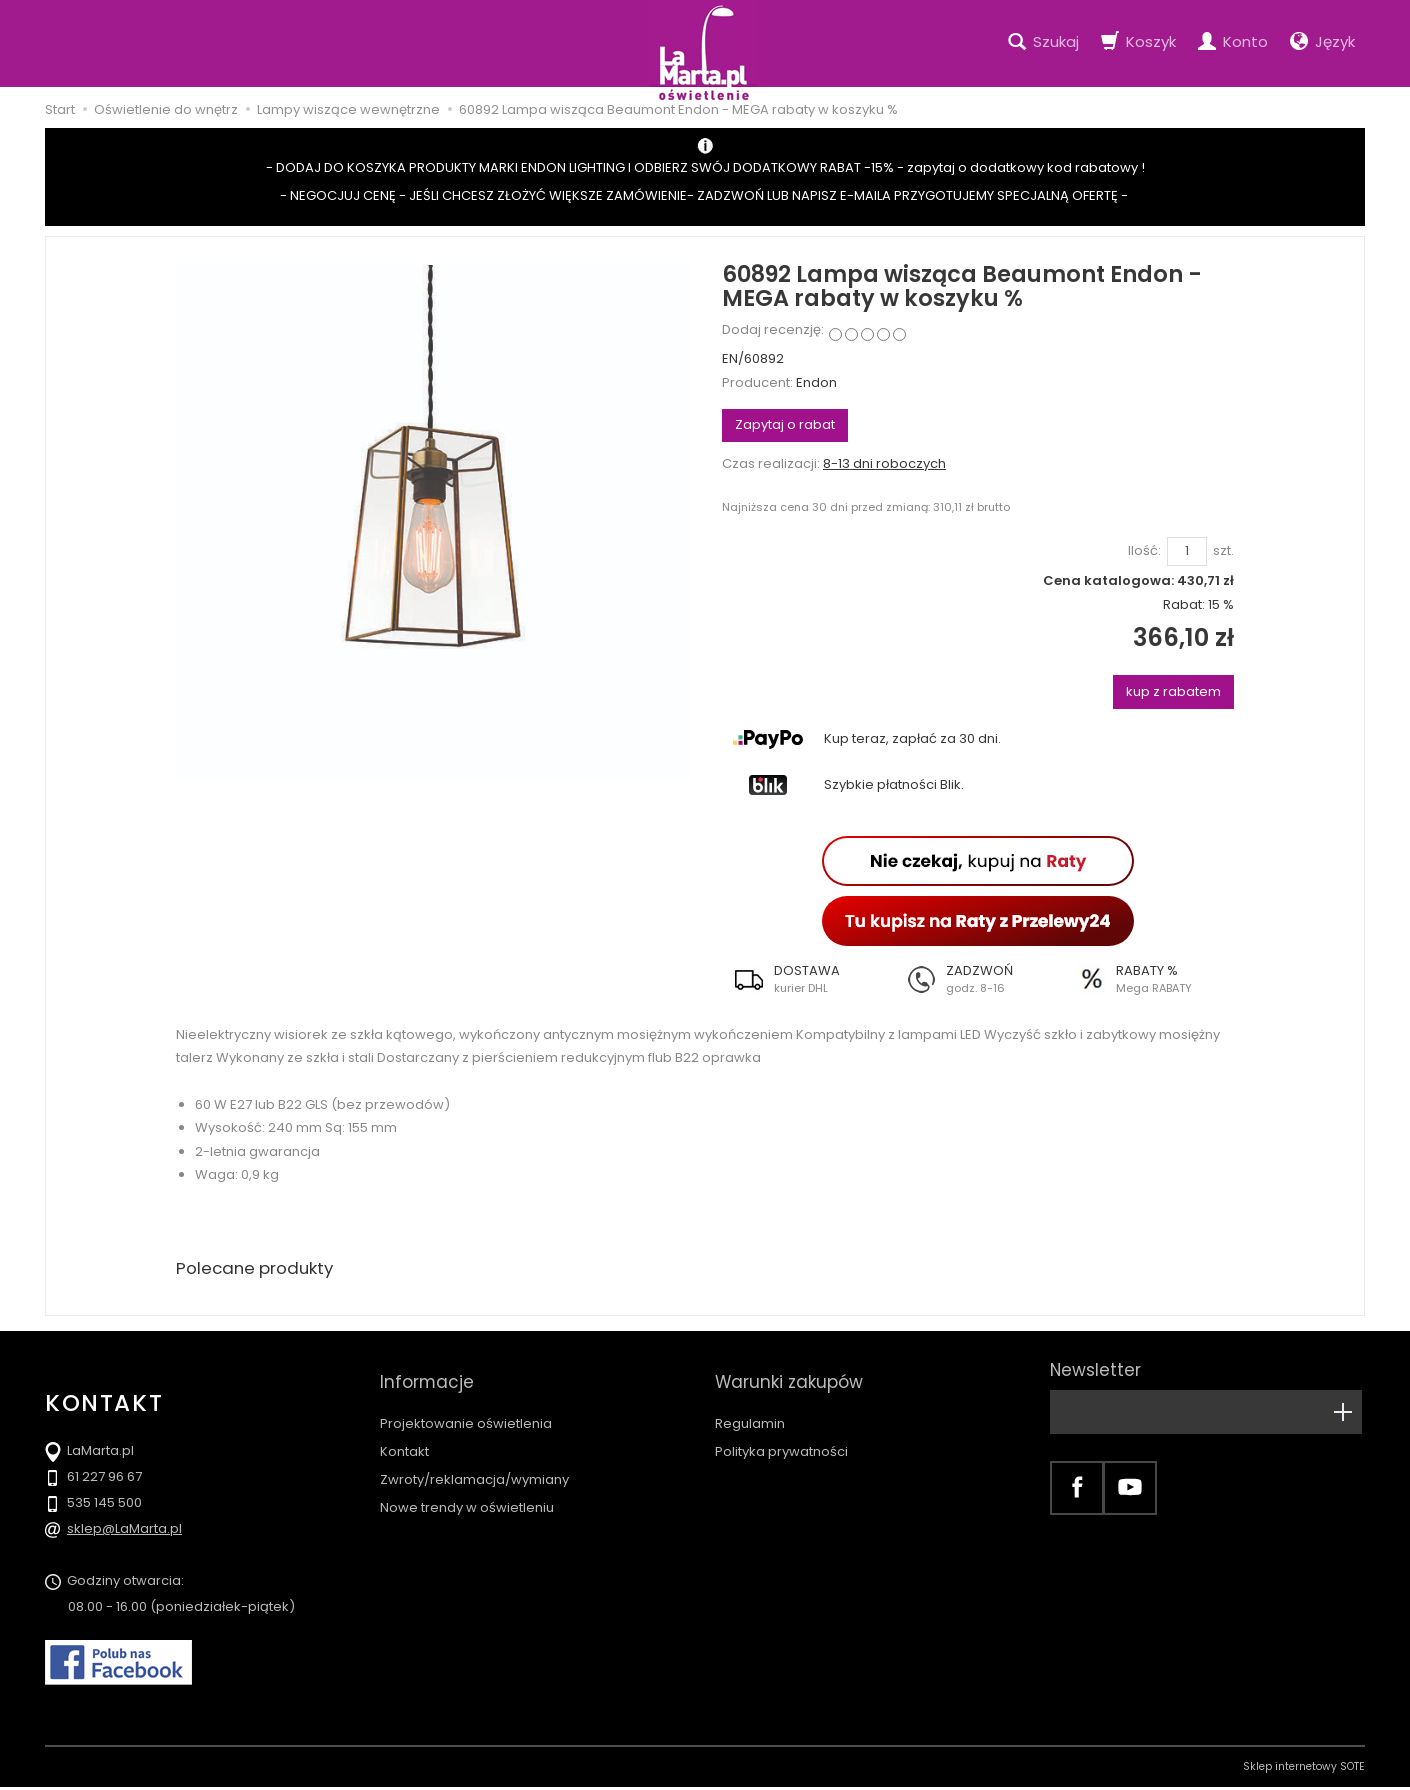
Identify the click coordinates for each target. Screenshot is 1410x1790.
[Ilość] (1187, 551)
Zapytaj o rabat (785, 424)
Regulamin (750, 1405)
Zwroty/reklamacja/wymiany (474, 1461)
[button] (807, 979)
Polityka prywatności (781, 1433)
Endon (816, 382)
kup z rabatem (1173, 691)
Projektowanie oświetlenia (466, 1405)
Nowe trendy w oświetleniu (467, 1489)
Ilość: (1144, 551)
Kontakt (404, 1433)
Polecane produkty (260, 1269)
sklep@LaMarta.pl (124, 1531)
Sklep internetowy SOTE (1304, 1769)
